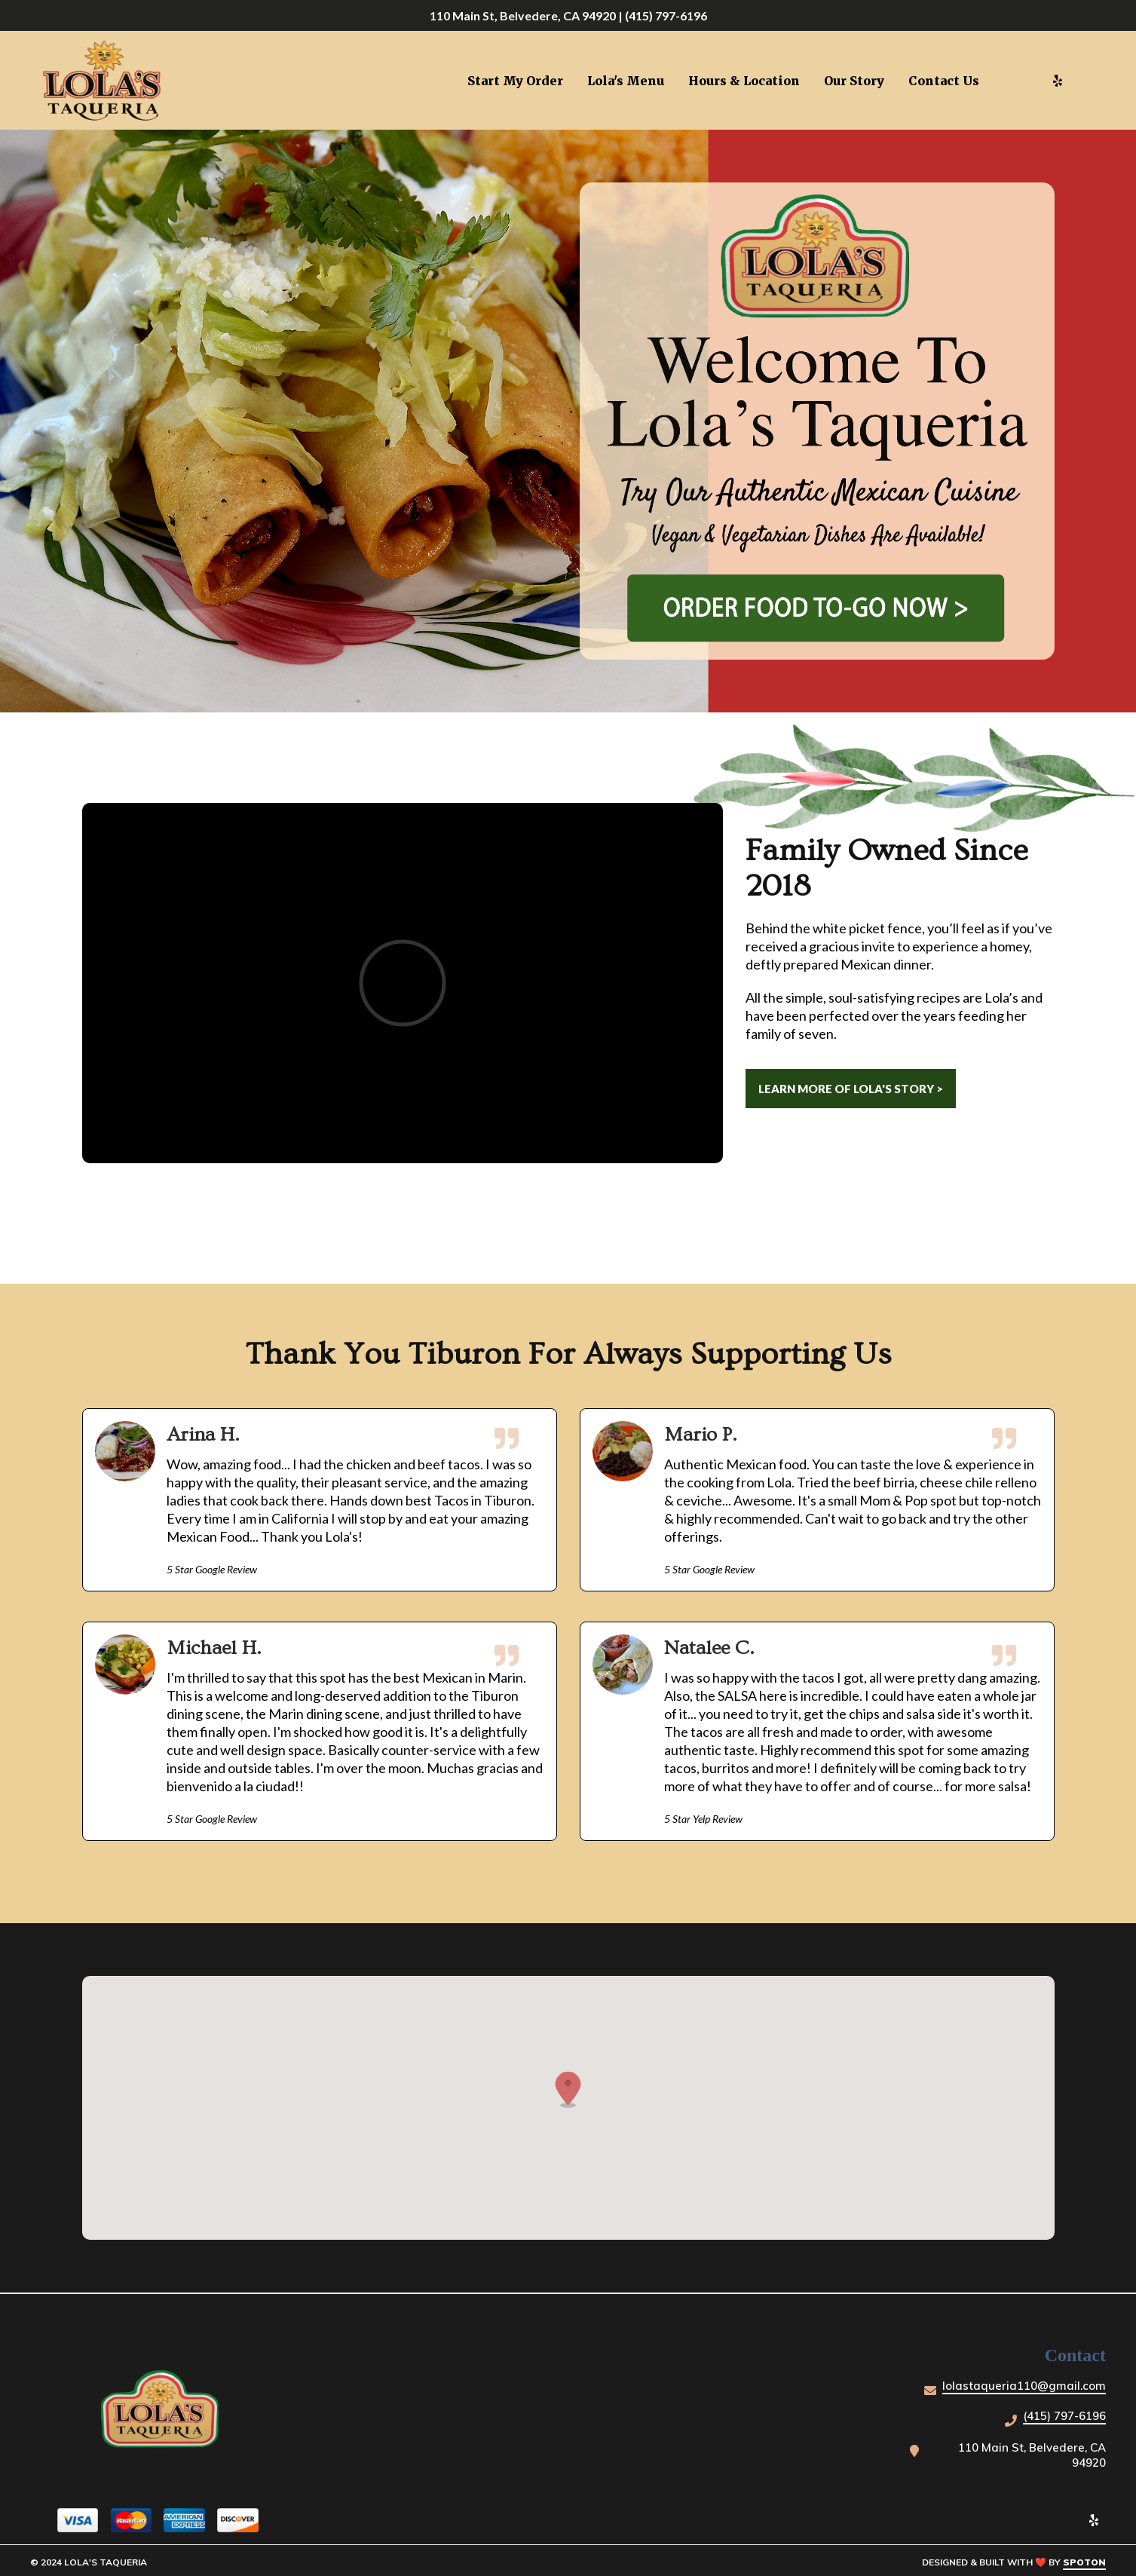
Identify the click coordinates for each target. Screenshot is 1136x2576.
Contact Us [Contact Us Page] (943, 80)
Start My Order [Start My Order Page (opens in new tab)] (515, 80)
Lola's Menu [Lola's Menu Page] (625, 80)
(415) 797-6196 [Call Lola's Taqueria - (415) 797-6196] (1064, 2416)
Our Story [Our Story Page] (854, 80)
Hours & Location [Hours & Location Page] (744, 80)
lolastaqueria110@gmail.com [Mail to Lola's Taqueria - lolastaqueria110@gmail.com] (1024, 2385)
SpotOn (1084, 2562)
